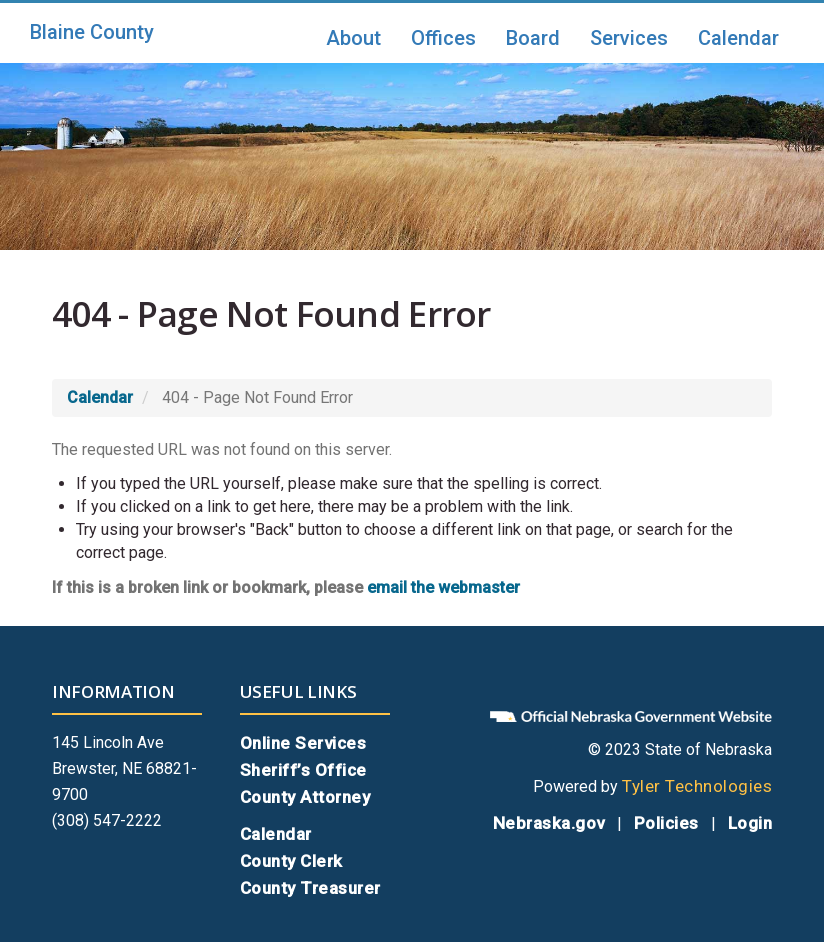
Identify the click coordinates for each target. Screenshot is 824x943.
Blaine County (92, 32)
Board (533, 38)
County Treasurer (310, 888)
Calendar (738, 38)
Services (629, 38)
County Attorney (305, 797)
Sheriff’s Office (303, 770)
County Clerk (291, 861)
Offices (443, 38)
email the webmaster (443, 587)
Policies (666, 823)
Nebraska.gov (549, 823)
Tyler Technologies (697, 786)
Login (750, 823)
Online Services (303, 743)
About (353, 38)
